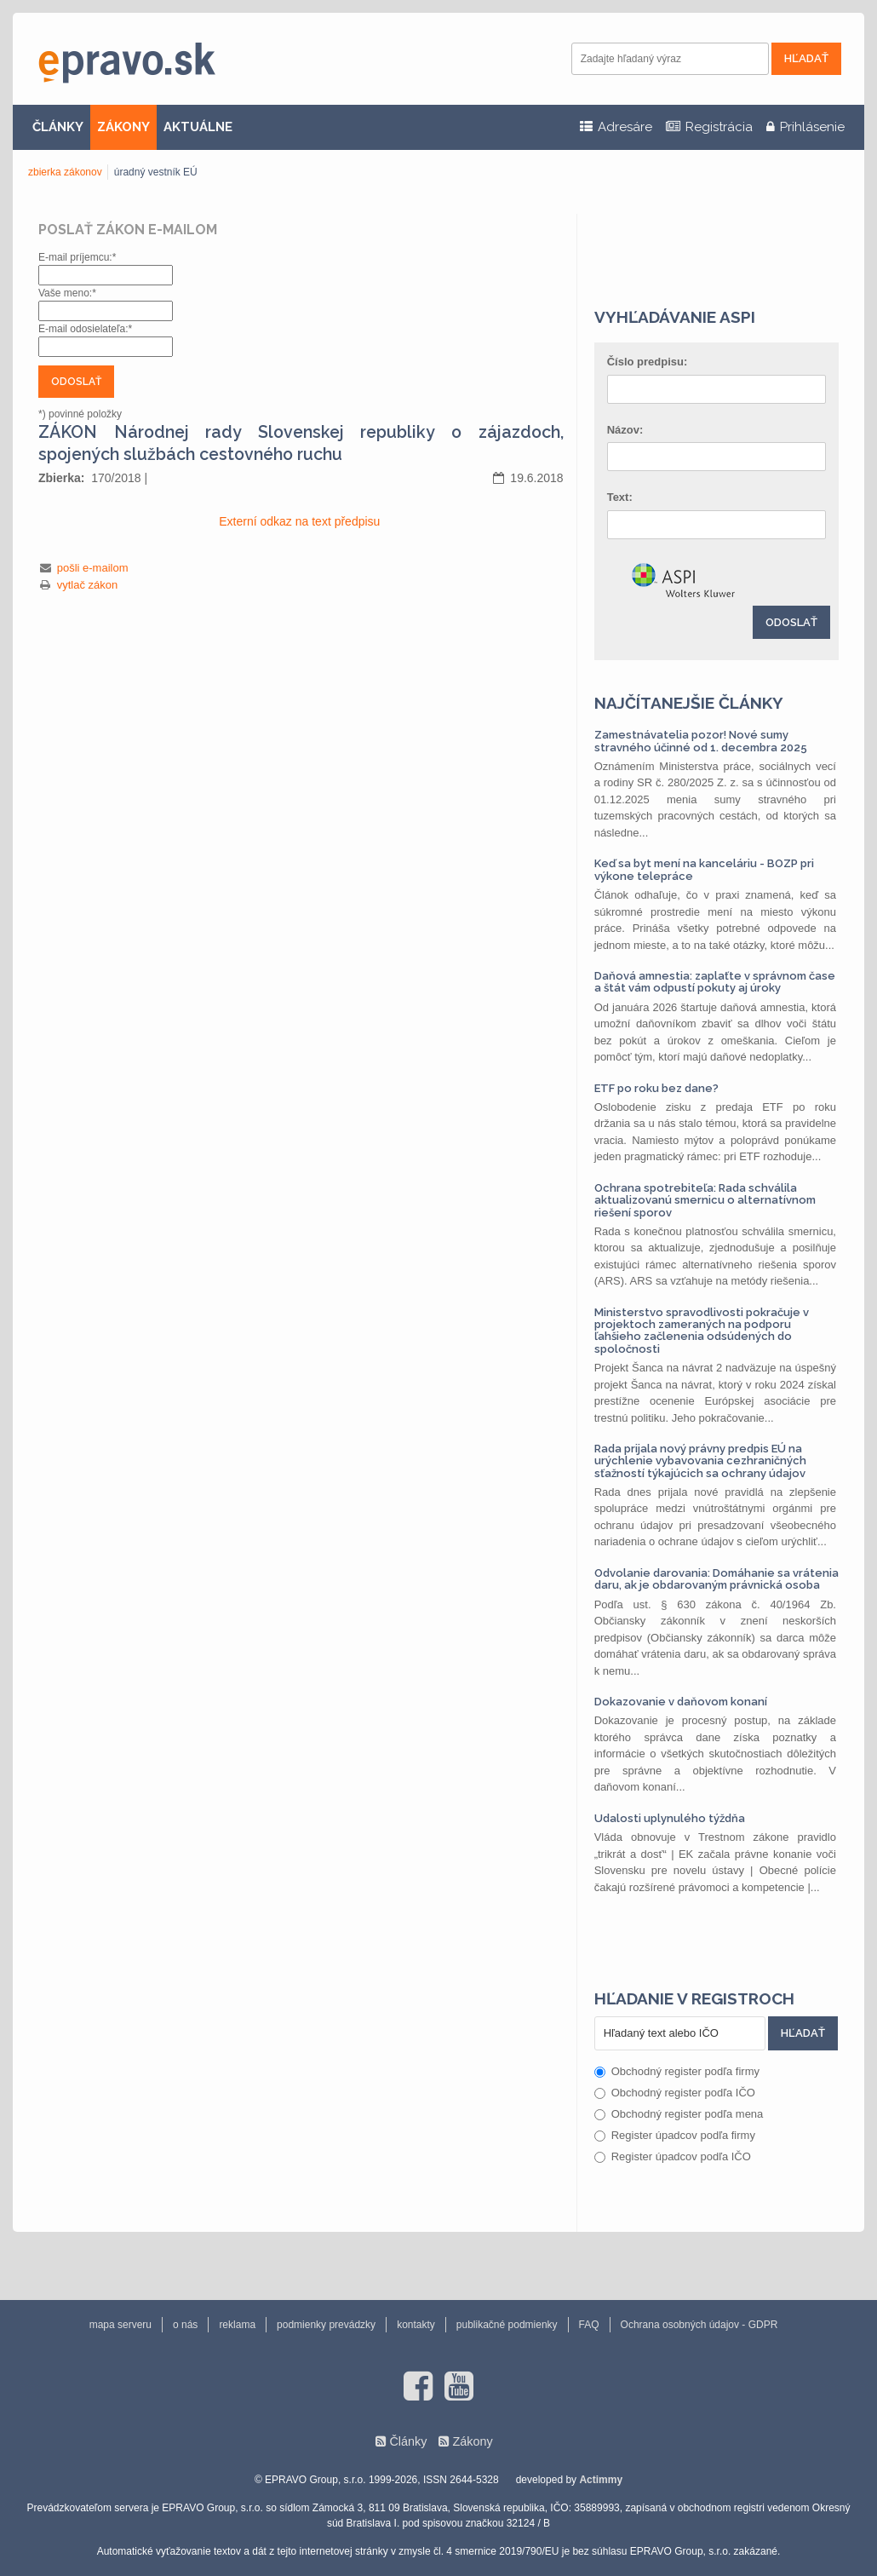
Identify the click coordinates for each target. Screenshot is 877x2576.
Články (408, 2441)
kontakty (416, 2325)
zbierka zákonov (65, 172)
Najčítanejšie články (688, 702)
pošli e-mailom (93, 567)
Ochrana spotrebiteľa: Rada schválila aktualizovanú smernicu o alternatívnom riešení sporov (705, 1200)
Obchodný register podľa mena (679, 2113)
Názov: (625, 429)
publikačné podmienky (507, 2325)
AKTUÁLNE (197, 127)
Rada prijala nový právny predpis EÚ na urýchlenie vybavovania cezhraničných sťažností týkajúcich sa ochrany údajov (700, 1461)
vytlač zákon (87, 584)
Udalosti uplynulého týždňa (669, 1818)
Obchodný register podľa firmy (676, 2071)
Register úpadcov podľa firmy (674, 2135)
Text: (620, 497)
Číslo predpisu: (647, 361)
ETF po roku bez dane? (656, 1088)
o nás (185, 2325)
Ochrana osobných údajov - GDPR (699, 2325)
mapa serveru (120, 2325)
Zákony (472, 2441)
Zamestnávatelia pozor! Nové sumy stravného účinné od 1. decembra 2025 (700, 740)
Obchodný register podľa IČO (674, 2092)
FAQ (589, 2325)
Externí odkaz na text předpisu (299, 521)
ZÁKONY (123, 127)
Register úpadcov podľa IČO (672, 2156)
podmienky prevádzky (326, 2325)
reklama (237, 2325)
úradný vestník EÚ (156, 172)
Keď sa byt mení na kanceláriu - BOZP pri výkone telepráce (704, 869)
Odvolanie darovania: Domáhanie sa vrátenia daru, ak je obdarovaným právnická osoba (716, 1579)
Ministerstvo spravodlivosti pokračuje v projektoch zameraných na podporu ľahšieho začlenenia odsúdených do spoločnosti (701, 1330)
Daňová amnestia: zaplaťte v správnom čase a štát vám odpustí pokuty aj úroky (714, 981)
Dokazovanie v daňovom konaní (680, 1701)
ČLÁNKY (57, 127)
